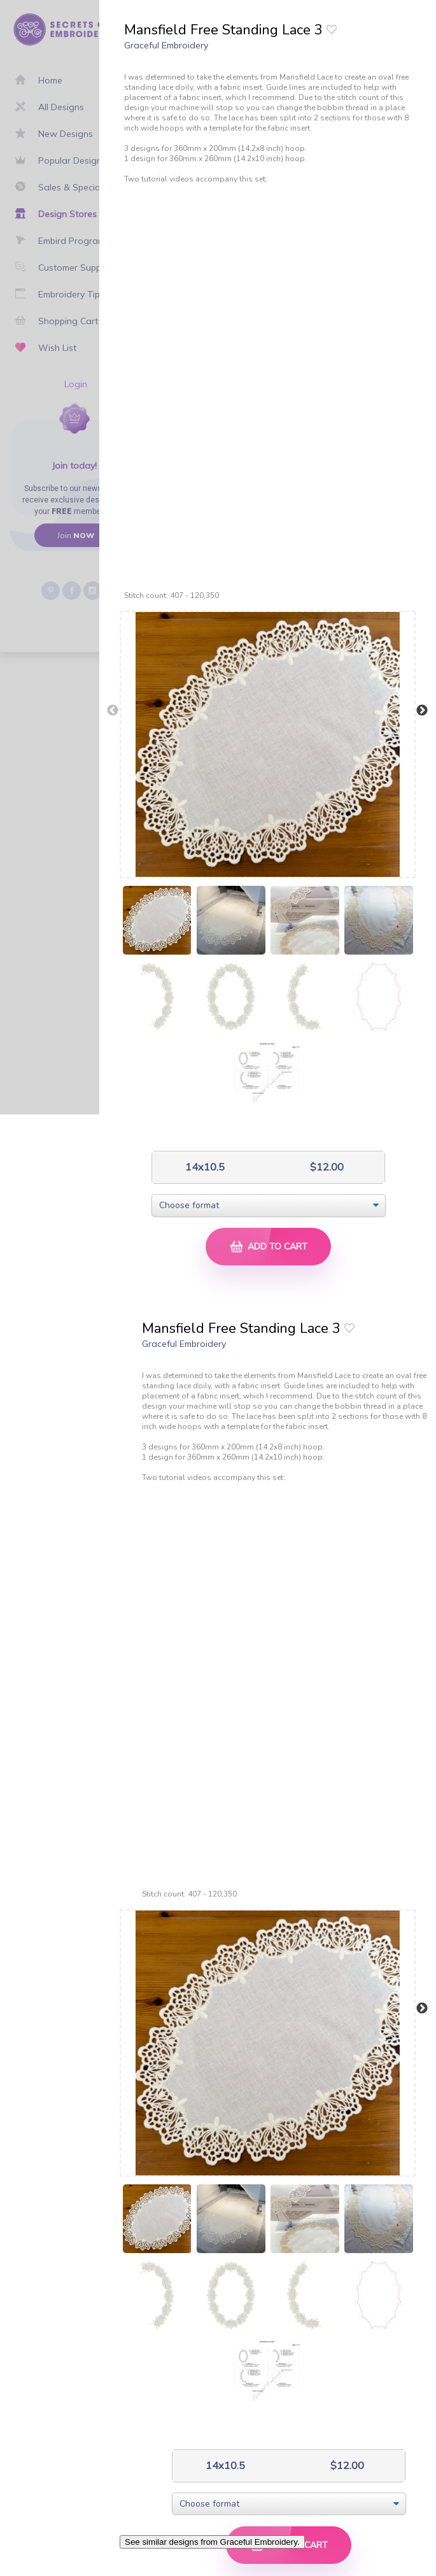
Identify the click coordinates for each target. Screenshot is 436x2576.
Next (422, 710)
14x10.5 (204, 1167)
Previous (112, 710)
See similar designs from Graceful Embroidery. (212, 2542)
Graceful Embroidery (166, 45)
